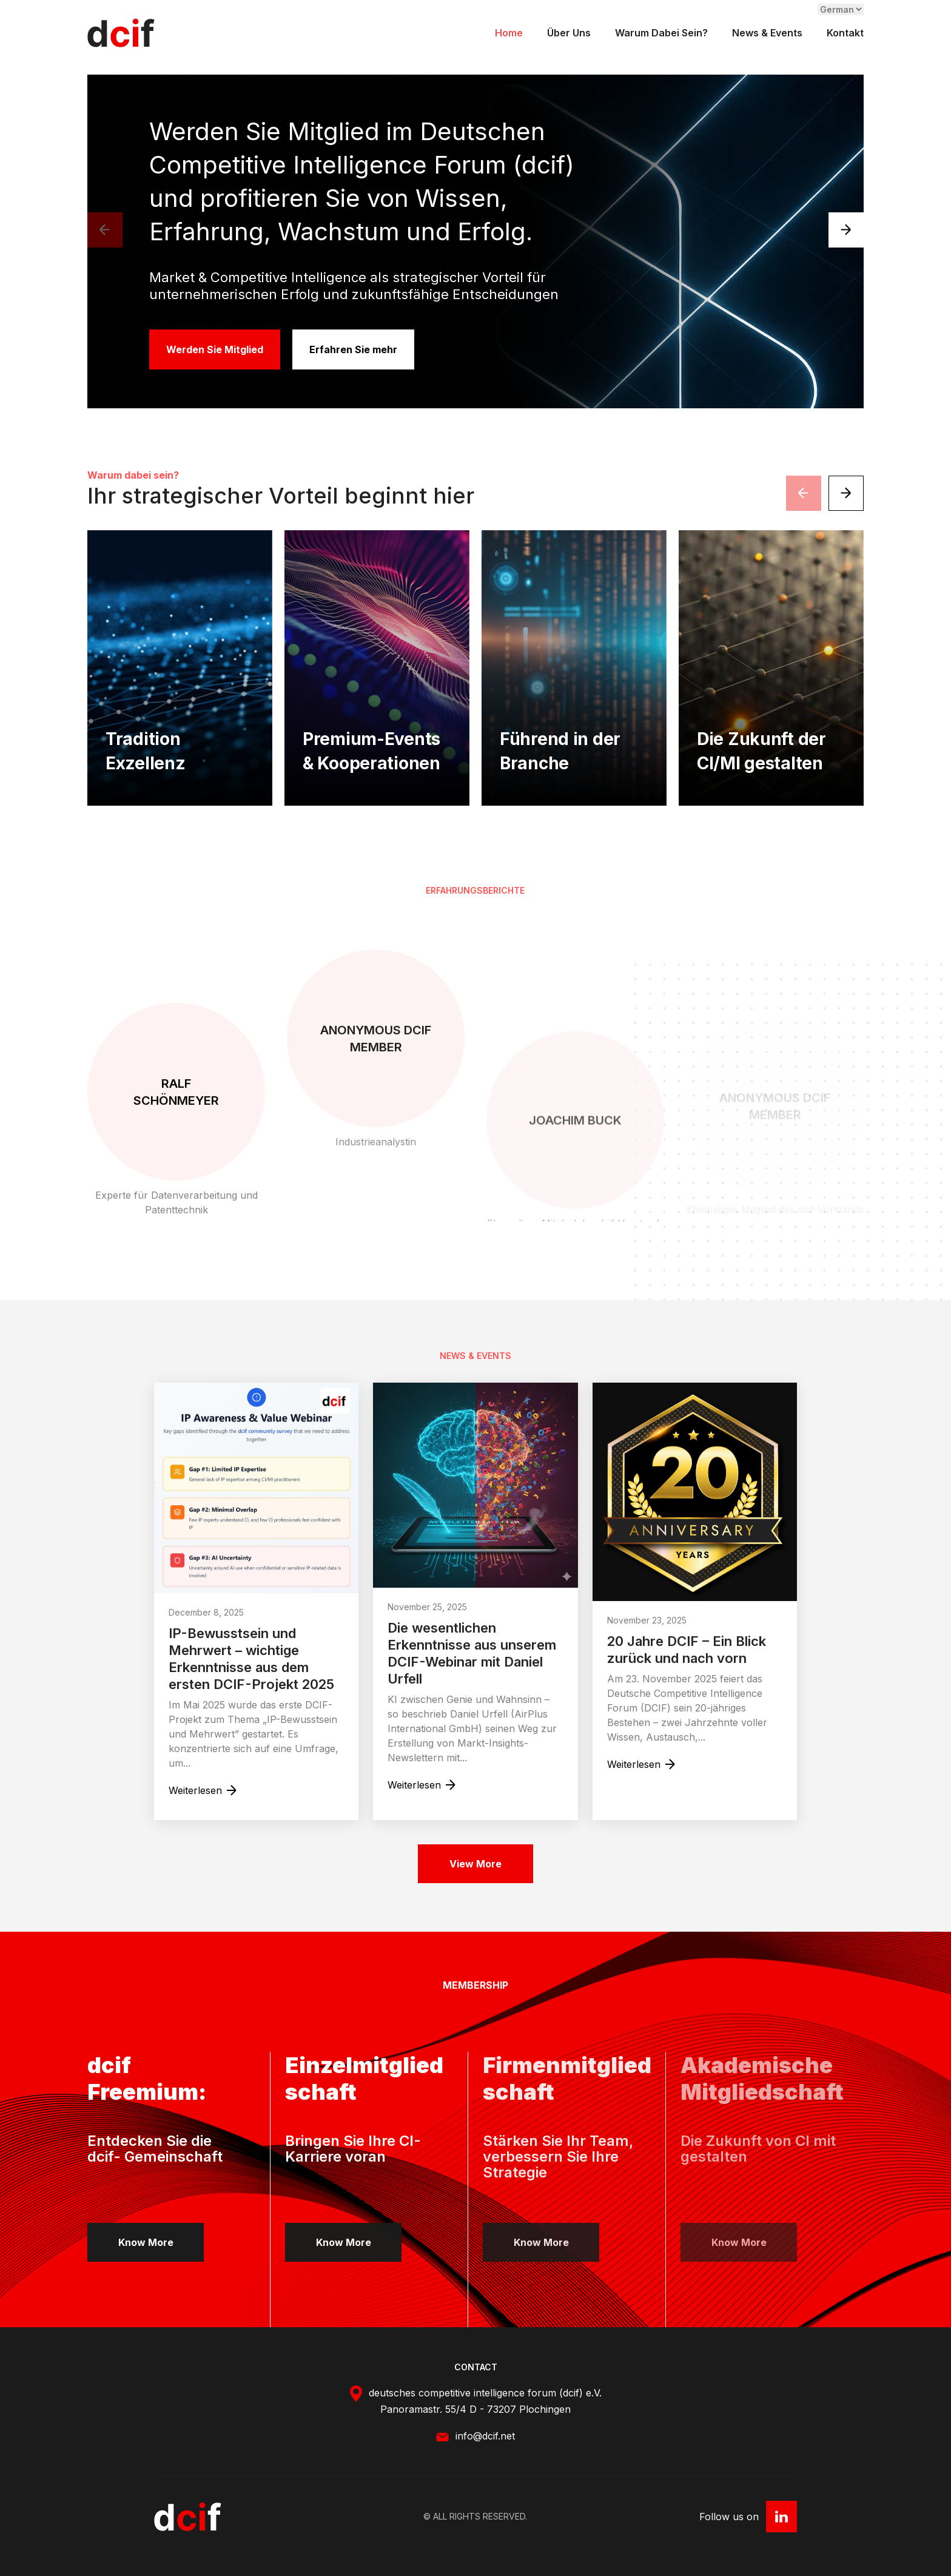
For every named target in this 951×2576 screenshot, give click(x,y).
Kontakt (845, 33)
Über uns (569, 33)
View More (475, 1864)
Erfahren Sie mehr (356, 349)
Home (509, 33)
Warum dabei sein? (661, 33)
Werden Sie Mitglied (212, 349)
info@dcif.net (485, 2488)
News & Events (767, 33)
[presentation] (105, 230)
